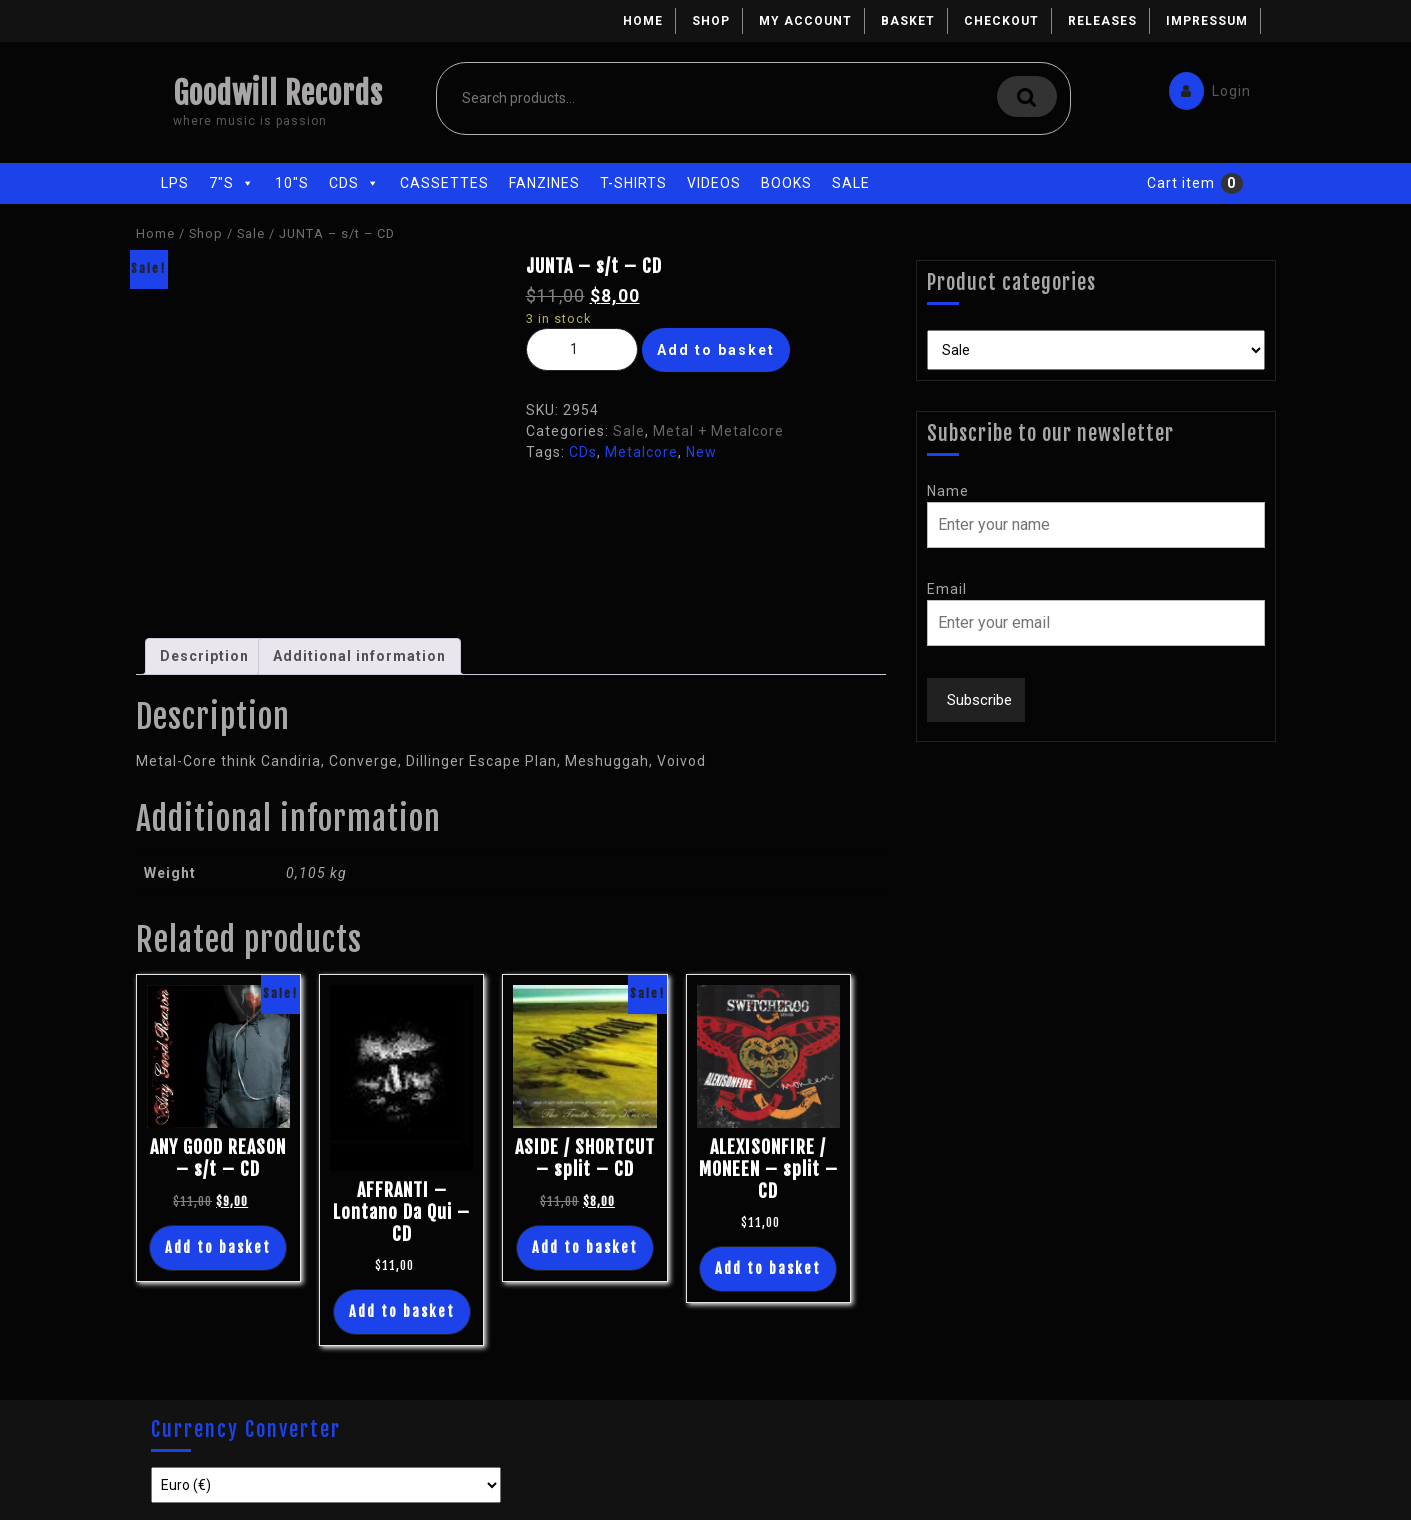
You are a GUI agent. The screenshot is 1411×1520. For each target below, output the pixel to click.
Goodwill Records (278, 93)
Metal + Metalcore (718, 431)
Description (204, 656)
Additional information (359, 656)
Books (786, 183)
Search (1027, 96)
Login (1205, 86)
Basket (908, 21)
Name (948, 491)
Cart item (1181, 183)
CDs (354, 183)
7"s (232, 183)
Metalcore (641, 452)
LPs (175, 183)
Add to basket (716, 350)
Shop (711, 21)
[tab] (204, 656)
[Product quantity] (582, 349)
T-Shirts (633, 183)
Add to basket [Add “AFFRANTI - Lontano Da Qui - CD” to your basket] (402, 1311)
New (701, 452)
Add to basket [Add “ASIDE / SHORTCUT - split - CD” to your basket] (585, 1247)
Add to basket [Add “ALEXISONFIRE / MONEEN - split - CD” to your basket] (768, 1268)
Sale (851, 183)
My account (805, 21)
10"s (292, 183)
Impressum (1207, 21)
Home (643, 21)
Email (947, 589)
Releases (1102, 21)
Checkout (1001, 21)
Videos (714, 183)
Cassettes (444, 183)
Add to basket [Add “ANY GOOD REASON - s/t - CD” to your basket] (218, 1247)
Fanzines (544, 183)
